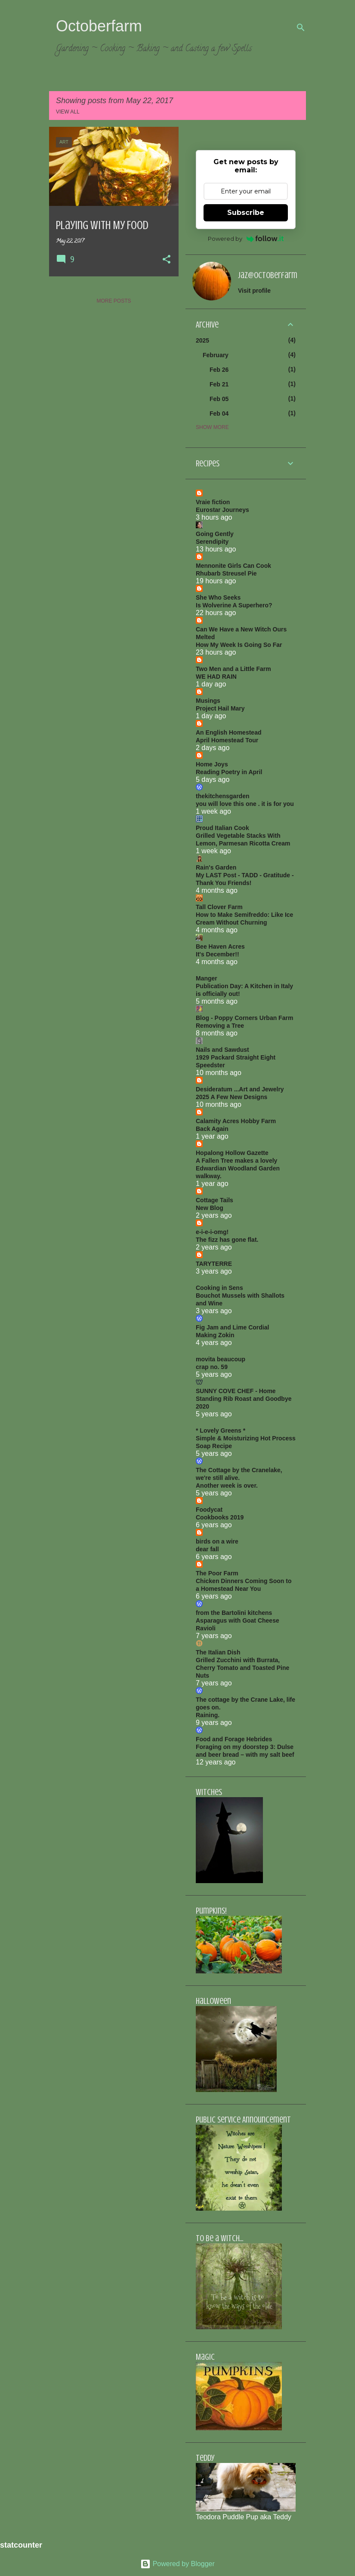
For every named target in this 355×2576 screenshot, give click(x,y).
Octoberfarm (99, 26)
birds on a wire (217, 1541)
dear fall (207, 1549)
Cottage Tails (214, 1200)
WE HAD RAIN (216, 676)
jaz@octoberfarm (267, 275)
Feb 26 (219, 369)
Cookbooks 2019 (220, 1517)
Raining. (207, 1715)
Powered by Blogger (177, 2563)
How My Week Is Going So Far (239, 644)
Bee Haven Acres (220, 946)
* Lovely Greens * (220, 1430)
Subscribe (245, 212)
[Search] (301, 27)
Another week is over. (227, 1485)
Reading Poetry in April (229, 772)
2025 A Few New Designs (231, 1096)
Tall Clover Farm (219, 907)
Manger (206, 978)
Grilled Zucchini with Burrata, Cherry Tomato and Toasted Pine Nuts (242, 1668)
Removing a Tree (220, 1025)
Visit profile (254, 290)
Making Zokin (215, 1335)
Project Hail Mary (220, 708)
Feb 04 (219, 413)
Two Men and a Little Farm (233, 668)
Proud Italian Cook (222, 827)
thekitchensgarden (222, 796)
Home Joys (212, 764)
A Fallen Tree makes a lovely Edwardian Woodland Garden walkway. (238, 1168)
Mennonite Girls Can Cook (233, 565)
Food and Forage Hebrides (234, 1739)
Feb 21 (219, 384)
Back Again (212, 1128)
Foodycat (209, 1509)
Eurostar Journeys (222, 509)
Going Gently (215, 533)
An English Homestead (228, 732)
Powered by (246, 238)
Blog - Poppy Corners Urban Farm (244, 1017)
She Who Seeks (218, 597)
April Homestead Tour (227, 740)
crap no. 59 (212, 1366)
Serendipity (212, 541)
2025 (202, 340)
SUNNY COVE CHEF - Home (236, 1391)
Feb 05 (219, 398)
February (215, 355)
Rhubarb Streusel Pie (226, 573)
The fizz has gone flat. (227, 1239)
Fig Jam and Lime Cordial (232, 1327)
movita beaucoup (220, 1359)
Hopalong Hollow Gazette (232, 1152)
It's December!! (217, 954)
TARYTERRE (214, 1263)
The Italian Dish (218, 1652)
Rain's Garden (216, 867)
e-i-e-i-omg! (212, 1231)
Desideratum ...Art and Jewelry (240, 1089)
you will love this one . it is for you (245, 803)
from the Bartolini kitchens (234, 1612)
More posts (113, 301)
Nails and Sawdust (222, 1049)
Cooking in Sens (219, 1287)
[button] (166, 260)
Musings (208, 700)
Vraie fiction (213, 502)
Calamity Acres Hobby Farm (236, 1121)
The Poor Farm (217, 1573)
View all (68, 112)
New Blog (209, 1207)
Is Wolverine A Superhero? (234, 605)
